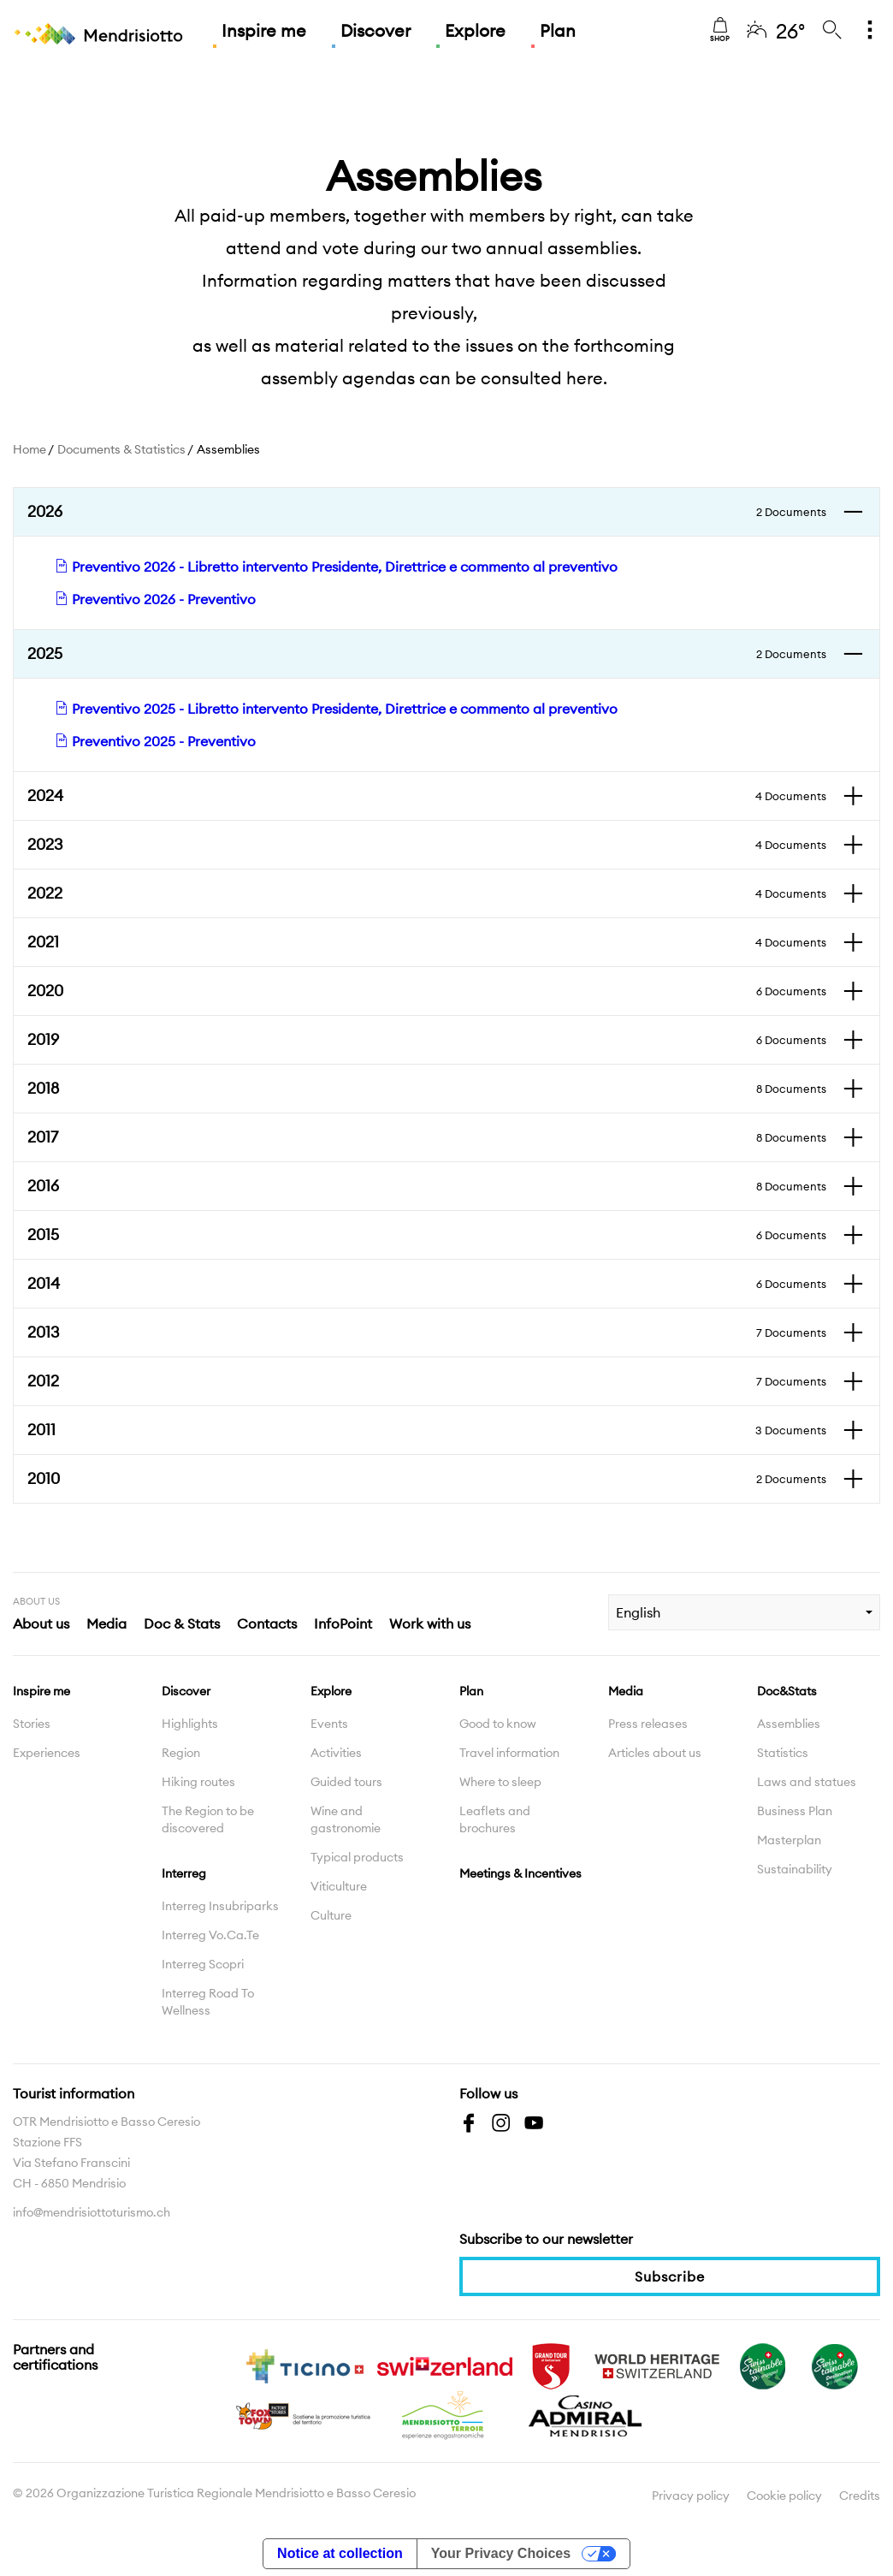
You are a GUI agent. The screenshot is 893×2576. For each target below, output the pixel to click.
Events (329, 1723)
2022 (426, 893)
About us (41, 1623)
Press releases (648, 1723)
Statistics (782, 1752)
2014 (426, 1283)
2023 (426, 844)
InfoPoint (343, 1623)
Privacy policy (691, 2495)
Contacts (267, 1623)
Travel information (509, 1752)
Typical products (357, 1857)
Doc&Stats (787, 1691)
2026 (426, 512)
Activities (336, 1752)
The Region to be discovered (208, 1819)
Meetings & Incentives (520, 1873)
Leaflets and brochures (494, 1819)
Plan (558, 30)
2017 (426, 1137)
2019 (426, 1040)
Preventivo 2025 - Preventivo (155, 741)
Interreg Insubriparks (220, 1906)
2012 (426, 1381)
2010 (426, 1479)
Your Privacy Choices (501, 2553)
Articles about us (654, 1752)
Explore (475, 30)
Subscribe (670, 2276)
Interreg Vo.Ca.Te (210, 1935)
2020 (426, 991)
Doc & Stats (182, 1623)
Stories (31, 1723)
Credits (859, 2495)
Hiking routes (198, 1782)
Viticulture (338, 1886)
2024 (426, 796)
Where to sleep (500, 1782)
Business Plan (794, 1811)
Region (181, 1752)
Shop (720, 30)
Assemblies (788, 1723)
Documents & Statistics (121, 449)
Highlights (190, 1723)
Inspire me (264, 30)
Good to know (497, 1723)
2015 (426, 1235)
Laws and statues (806, 1782)
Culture (331, 1915)
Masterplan (789, 1840)
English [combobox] (638, 1612)
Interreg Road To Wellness (208, 2001)
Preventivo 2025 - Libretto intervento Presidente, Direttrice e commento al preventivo (336, 708)
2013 (426, 1332)
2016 (426, 1186)
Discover (375, 30)
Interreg (184, 1873)
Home (29, 449)
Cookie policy (784, 2495)
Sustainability (794, 1869)
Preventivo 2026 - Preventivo (155, 599)
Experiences (46, 1752)
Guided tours (346, 1782)
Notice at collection (340, 2553)
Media (106, 1623)
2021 (426, 942)
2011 (426, 1430)
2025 (426, 654)
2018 (426, 1088)
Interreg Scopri (203, 1964)
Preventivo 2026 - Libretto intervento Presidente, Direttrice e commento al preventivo (336, 566)
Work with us (429, 1623)
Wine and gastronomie (345, 1819)
